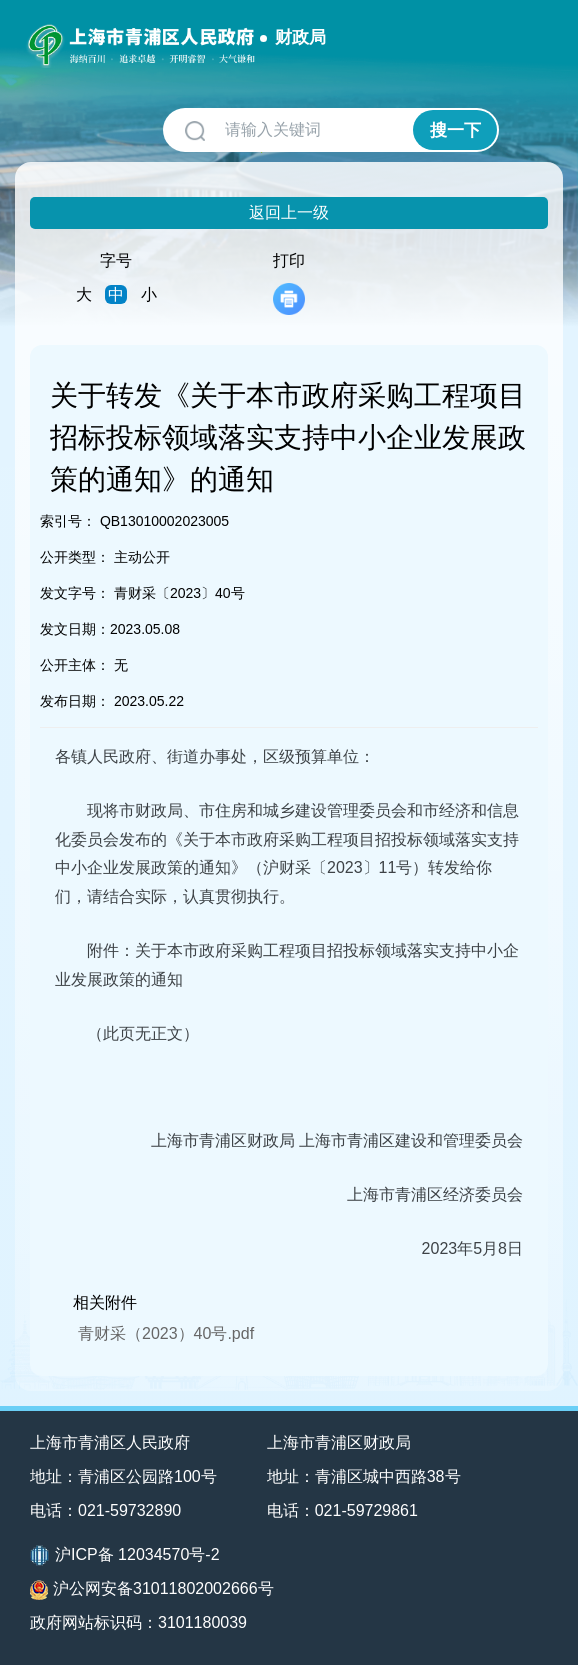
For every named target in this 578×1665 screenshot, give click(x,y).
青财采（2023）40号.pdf (166, 1333)
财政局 (300, 37)
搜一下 (455, 130)
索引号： (68, 521)
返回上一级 (289, 212)
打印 (289, 283)
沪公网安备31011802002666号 (152, 1590)
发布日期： (75, 701)
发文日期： (75, 629)
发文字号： (75, 593)
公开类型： (75, 557)
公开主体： (75, 665)
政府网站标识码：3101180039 (138, 1622)
